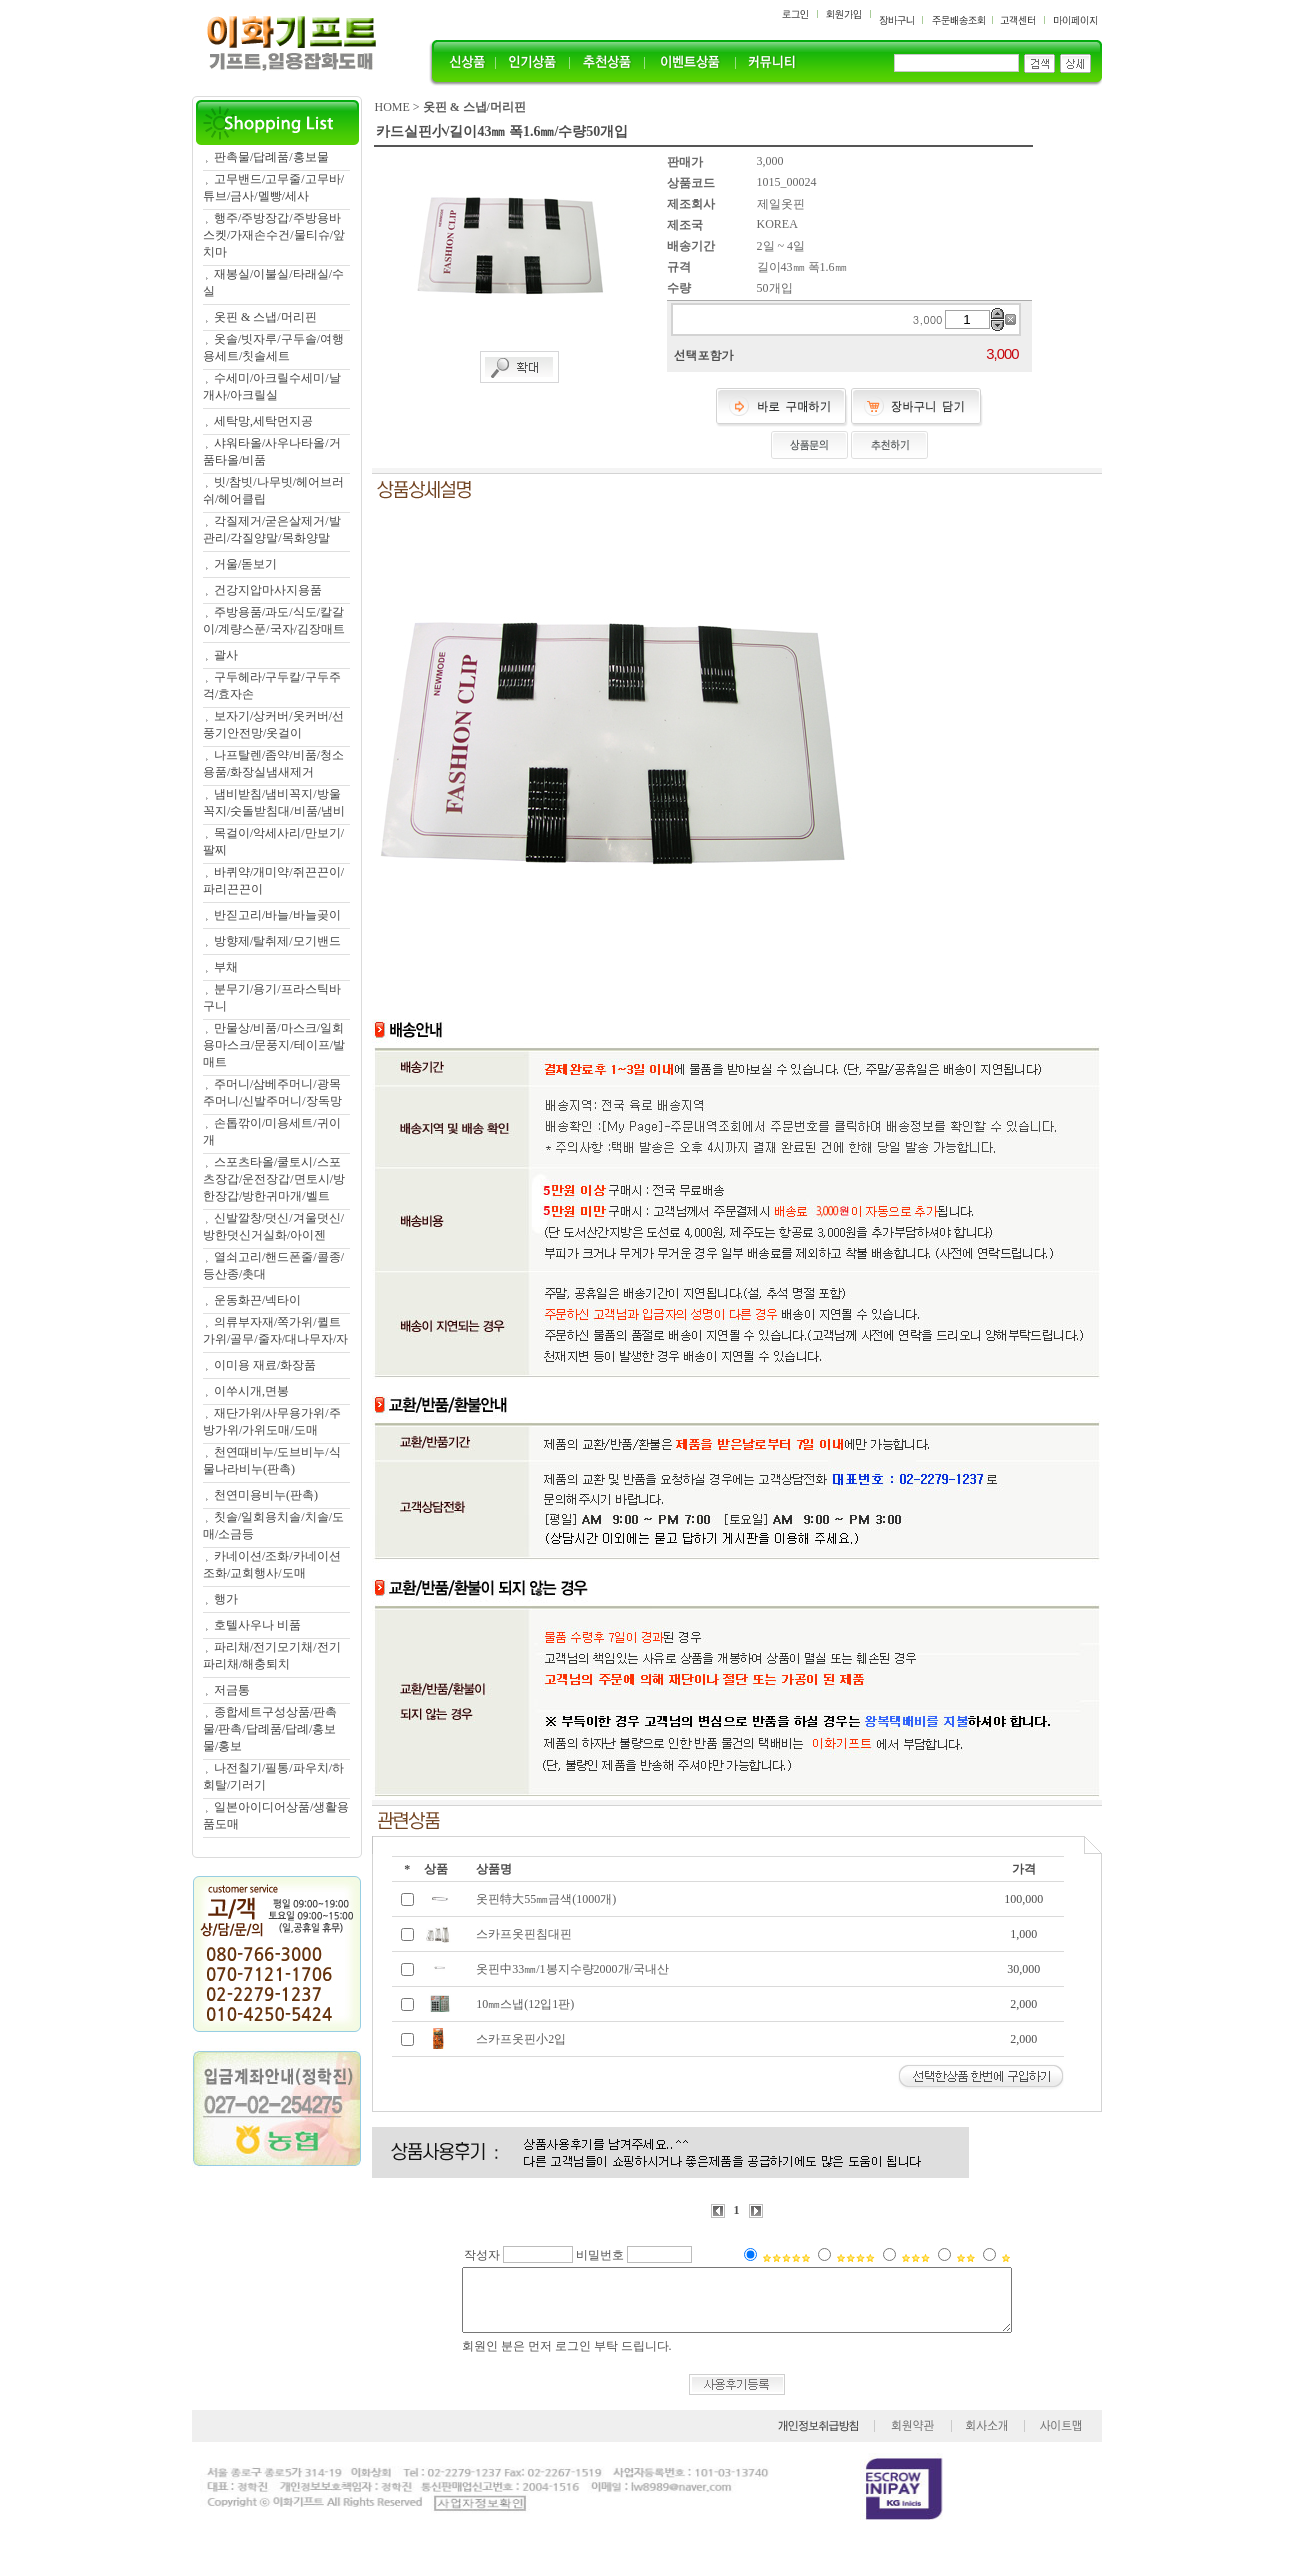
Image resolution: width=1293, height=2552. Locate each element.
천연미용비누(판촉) (266, 1495)
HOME (392, 107)
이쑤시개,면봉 (251, 1391)
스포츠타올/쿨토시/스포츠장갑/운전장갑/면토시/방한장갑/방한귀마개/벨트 (274, 1179)
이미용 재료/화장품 (265, 1365)
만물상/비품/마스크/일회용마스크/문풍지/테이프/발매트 (274, 1045)
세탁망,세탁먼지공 (263, 421)
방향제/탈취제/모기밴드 (277, 941)
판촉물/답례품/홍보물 (271, 157)
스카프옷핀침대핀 (524, 1934)
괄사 (226, 655)
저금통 (232, 1690)
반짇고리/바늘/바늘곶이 (277, 915)
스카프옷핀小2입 (521, 2039)
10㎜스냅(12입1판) (525, 2004)
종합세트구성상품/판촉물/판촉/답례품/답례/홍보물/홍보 (270, 1729)
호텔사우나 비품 (257, 1625)
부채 (226, 967)
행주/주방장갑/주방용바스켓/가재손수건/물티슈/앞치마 (274, 235)
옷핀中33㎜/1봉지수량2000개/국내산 (572, 1969)
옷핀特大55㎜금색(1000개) (546, 1899)
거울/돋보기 (245, 564)
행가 (226, 1599)
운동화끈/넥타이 (257, 1300)
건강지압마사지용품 (268, 590)
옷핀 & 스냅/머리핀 (265, 317)
